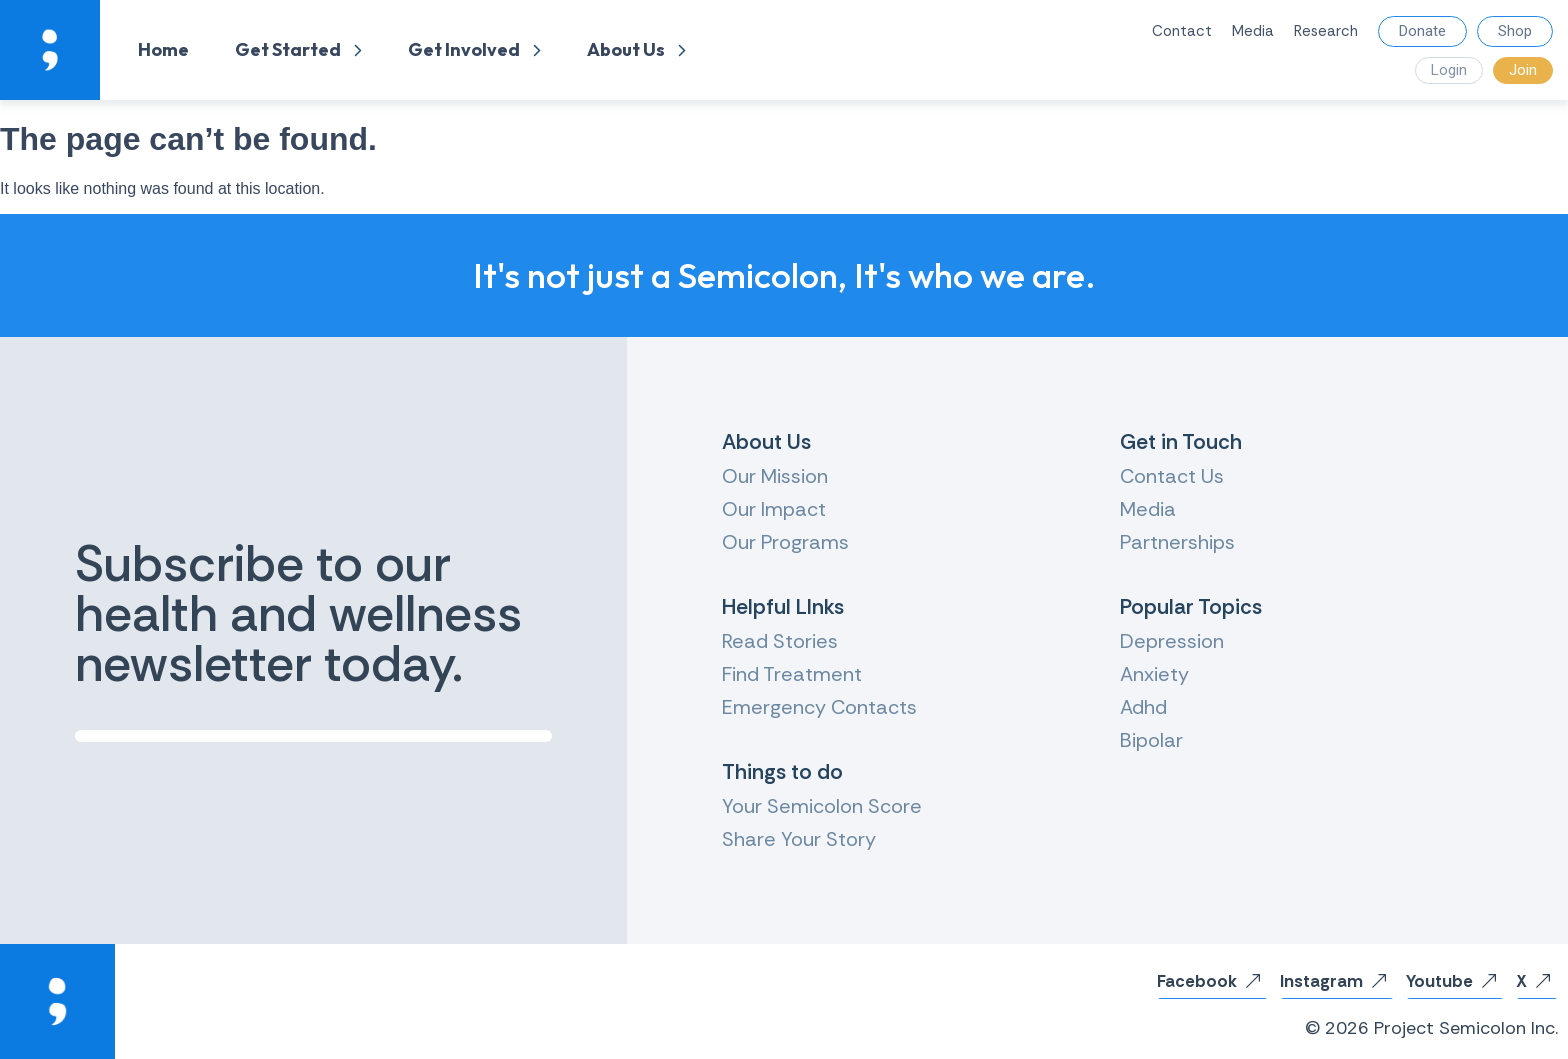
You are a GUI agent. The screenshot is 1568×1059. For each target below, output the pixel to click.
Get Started (298, 49)
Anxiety (1154, 674)
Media (1253, 31)
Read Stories (780, 641)
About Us (636, 49)
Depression (1172, 641)
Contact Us (1172, 476)
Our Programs (785, 542)
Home (163, 49)
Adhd (1143, 707)
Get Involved (474, 49)
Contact (1182, 31)
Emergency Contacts (819, 707)
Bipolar (1151, 740)
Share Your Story (799, 839)
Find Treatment (792, 674)
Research (1326, 31)
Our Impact (774, 509)
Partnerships (1177, 542)
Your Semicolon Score (822, 806)
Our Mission (775, 476)
